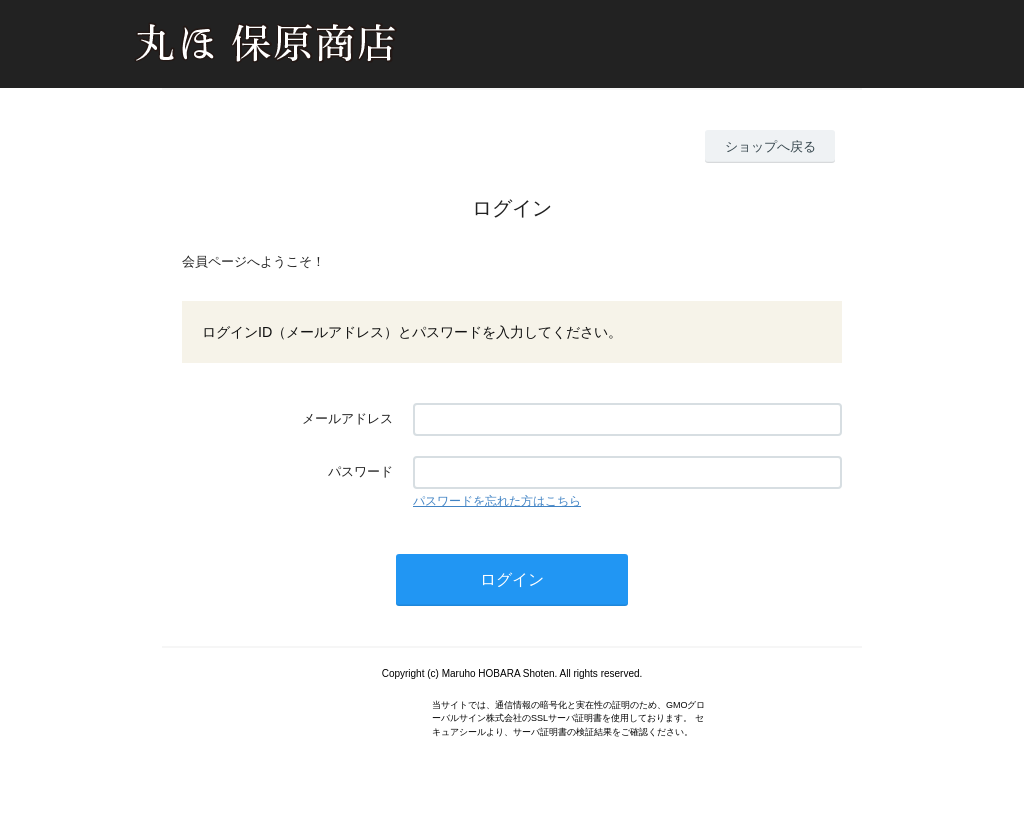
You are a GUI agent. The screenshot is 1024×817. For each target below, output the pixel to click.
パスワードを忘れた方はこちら (497, 501)
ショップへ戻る (770, 146)
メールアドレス (347, 418)
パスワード (360, 471)
